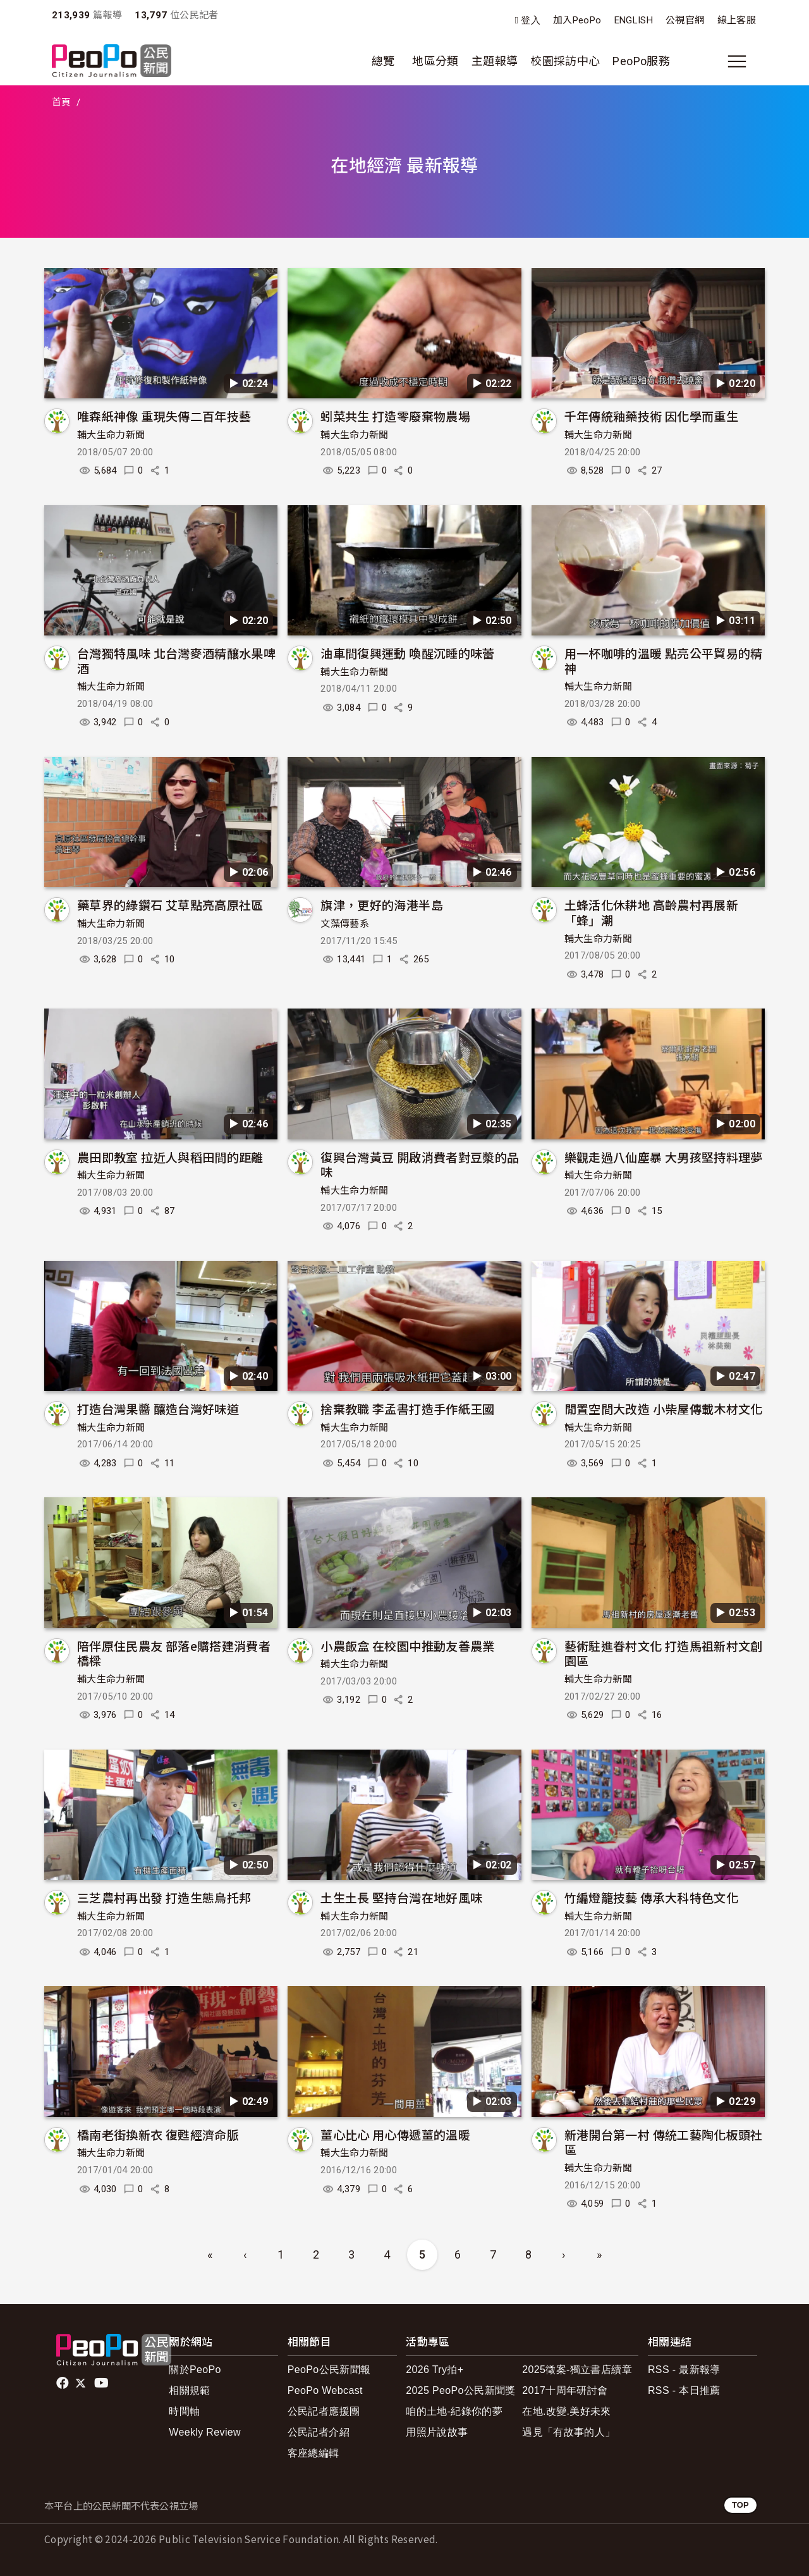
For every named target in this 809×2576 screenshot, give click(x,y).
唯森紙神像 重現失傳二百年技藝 (164, 415)
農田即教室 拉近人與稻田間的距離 (170, 1156)
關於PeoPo (195, 2369)
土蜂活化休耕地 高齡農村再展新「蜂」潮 (651, 912)
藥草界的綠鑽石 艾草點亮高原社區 (170, 904)
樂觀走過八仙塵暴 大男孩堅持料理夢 (663, 1156)
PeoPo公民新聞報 (329, 2369)
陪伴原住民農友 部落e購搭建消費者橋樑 (174, 1653)
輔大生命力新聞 (111, 435)
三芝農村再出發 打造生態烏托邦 (164, 1897)
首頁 (61, 102)
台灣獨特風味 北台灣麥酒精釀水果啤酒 (176, 660)
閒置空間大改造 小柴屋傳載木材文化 (663, 1408)
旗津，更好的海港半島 (381, 904)
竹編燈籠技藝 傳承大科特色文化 (651, 1897)
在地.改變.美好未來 (566, 2411)
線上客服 (736, 20)
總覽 (383, 61)
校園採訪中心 (565, 61)
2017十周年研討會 (564, 2390)
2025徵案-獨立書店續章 (577, 2369)
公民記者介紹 (319, 2432)
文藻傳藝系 (344, 923)
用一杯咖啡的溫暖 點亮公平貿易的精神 (663, 660)
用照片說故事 (437, 2432)
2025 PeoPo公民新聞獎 (460, 2390)
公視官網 (685, 20)
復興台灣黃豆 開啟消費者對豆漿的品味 (419, 1164)
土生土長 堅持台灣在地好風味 (401, 1897)
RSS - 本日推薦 (684, 2390)
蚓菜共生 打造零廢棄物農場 (395, 415)
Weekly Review (205, 2432)
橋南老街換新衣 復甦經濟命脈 (158, 2134)
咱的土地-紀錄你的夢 (454, 2411)
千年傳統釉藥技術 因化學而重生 (651, 415)
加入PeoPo (577, 20)
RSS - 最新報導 (684, 2369)
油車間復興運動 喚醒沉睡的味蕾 (407, 652)
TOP (740, 2505)
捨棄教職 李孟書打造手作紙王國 (407, 1408)
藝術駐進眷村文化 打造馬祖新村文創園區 (663, 1653)
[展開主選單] (737, 61)
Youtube (102, 2383)
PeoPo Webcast (325, 2390)
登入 (530, 20)
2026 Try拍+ (434, 2369)
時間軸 (184, 2411)
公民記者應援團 (324, 2411)
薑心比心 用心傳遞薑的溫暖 (395, 2134)
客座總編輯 (313, 2453)
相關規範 (189, 2390)
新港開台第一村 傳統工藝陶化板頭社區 (663, 2142)
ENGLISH (634, 20)
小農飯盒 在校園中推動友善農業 (407, 1645)
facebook (63, 2383)
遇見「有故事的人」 (568, 2432)
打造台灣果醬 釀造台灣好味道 (158, 1408)
